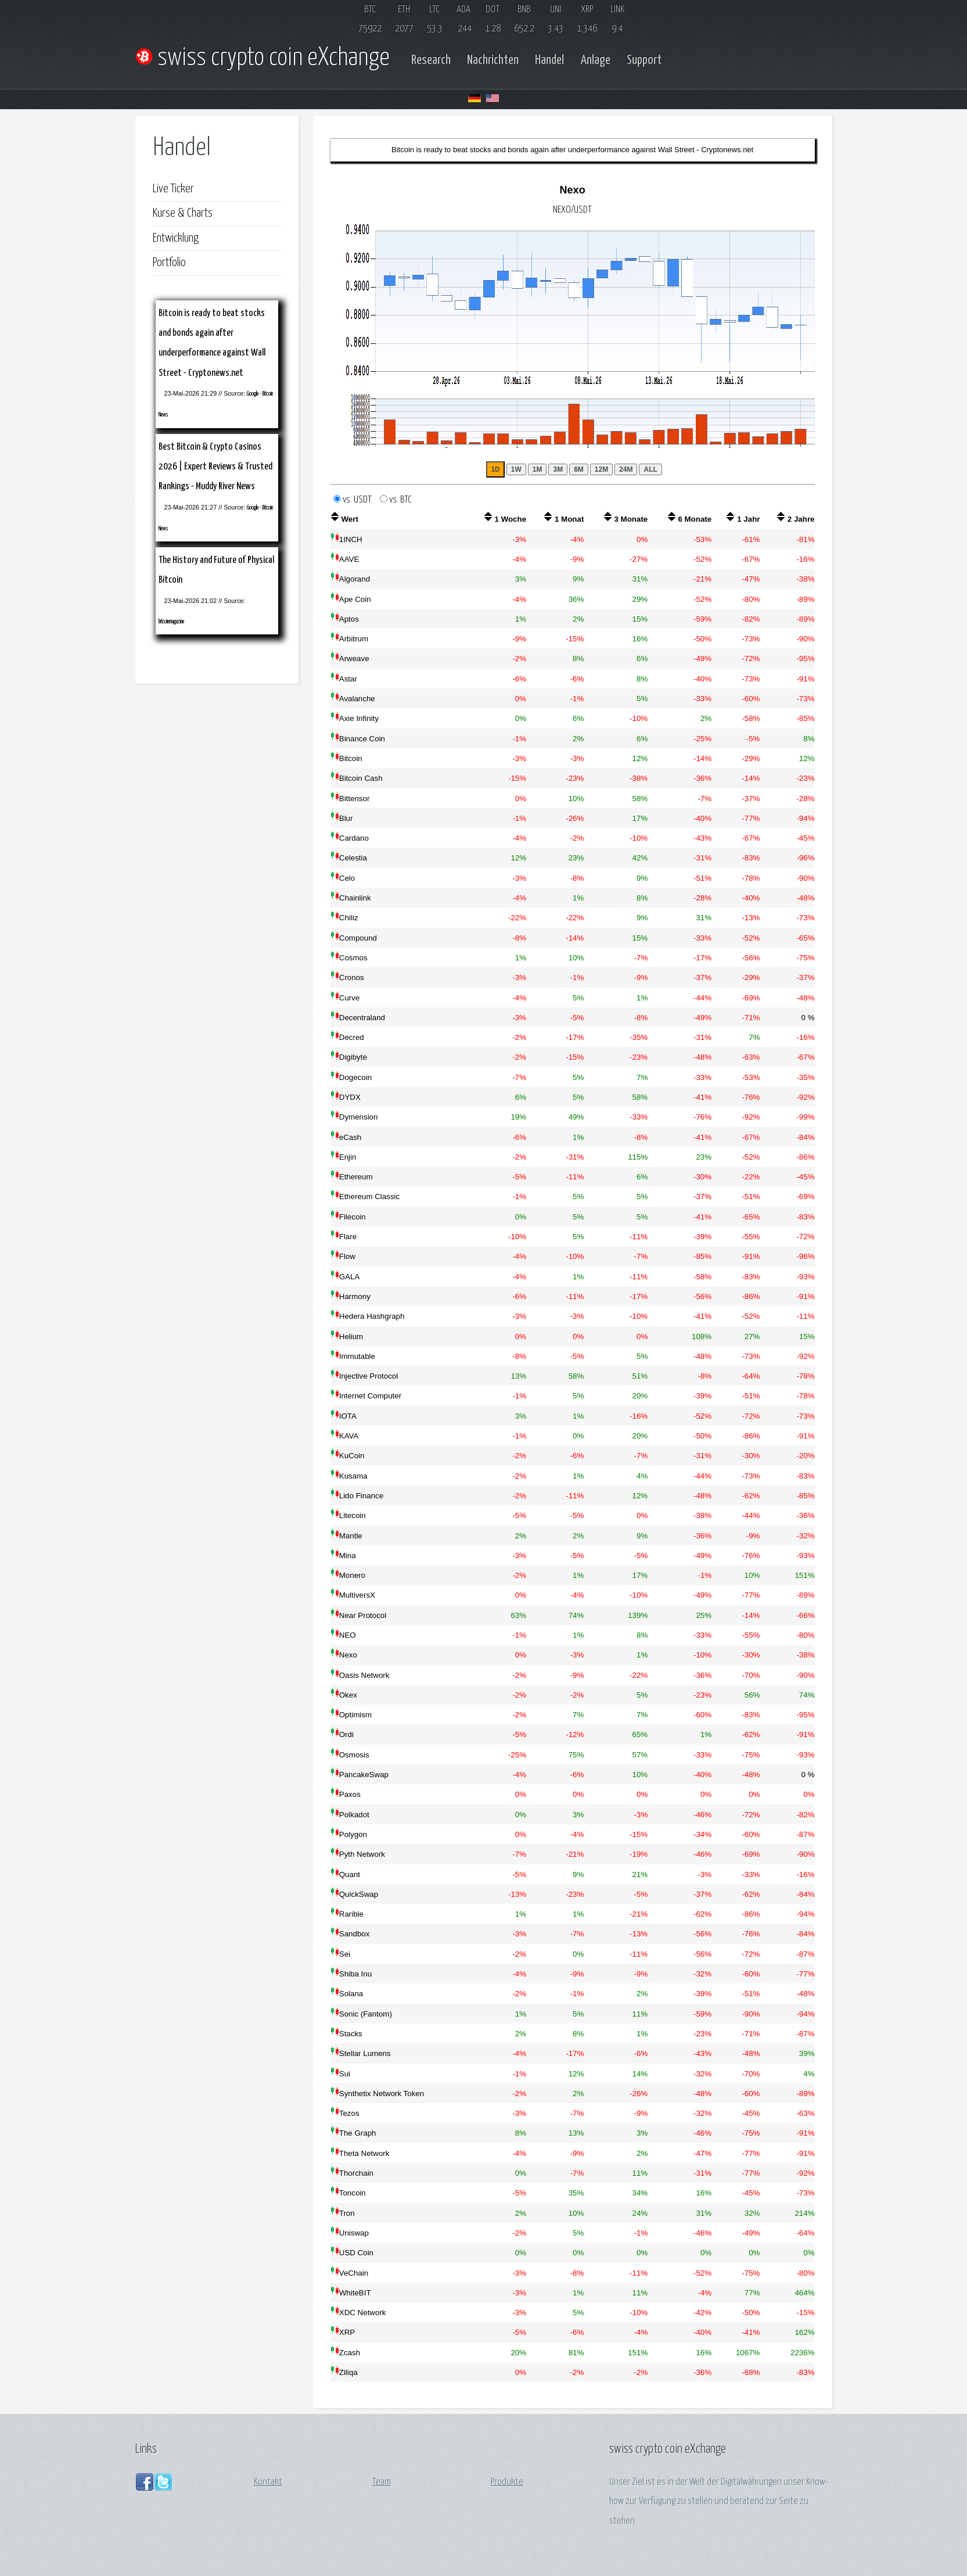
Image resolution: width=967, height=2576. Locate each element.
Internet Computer (370, 1395)
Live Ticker (173, 189)
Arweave (354, 658)
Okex (348, 1695)
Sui (344, 2073)
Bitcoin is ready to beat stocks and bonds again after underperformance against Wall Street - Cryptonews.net (572, 149)
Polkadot (354, 1814)
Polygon (353, 1834)
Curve (349, 997)
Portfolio (169, 262)
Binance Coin (362, 738)
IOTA (348, 1416)
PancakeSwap (364, 1774)
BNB (523, 10)
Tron (347, 2213)
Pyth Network (362, 1854)
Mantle (350, 1535)
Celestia (353, 857)
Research (431, 60)
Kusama (353, 1476)
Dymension (358, 1117)
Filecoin (352, 1216)
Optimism (355, 1714)
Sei (344, 1954)
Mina (347, 1555)
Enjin (348, 1157)
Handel (549, 60)
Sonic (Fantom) (365, 2014)
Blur (346, 818)
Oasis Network (364, 1675)
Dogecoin (355, 1077)
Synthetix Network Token (381, 2093)
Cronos (351, 977)
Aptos (349, 619)
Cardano (354, 838)
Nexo (348, 1655)
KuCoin (352, 1455)
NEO (347, 1635)
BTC (370, 10)
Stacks (350, 2033)
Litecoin (352, 1515)
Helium (351, 1336)
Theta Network (364, 2153)
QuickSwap (358, 1894)
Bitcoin (350, 758)
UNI (555, 10)
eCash (350, 1137)
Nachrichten (493, 60)
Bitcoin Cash (361, 778)
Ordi (346, 1734)
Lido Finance (361, 1495)
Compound (358, 938)
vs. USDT (360, 500)
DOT (492, 10)
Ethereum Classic (369, 1196)
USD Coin (356, 2252)
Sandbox (354, 1933)
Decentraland (362, 1017)
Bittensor (354, 798)
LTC (434, 10)
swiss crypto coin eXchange (267, 58)
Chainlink (355, 898)
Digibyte (353, 1057)
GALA (349, 1276)
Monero (352, 1575)
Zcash (349, 2352)
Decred (351, 1037)
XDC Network (362, 2312)
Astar (348, 679)
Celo (347, 878)
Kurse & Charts (183, 213)
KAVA (349, 1435)
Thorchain (356, 2173)
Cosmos (353, 957)
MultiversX (357, 1595)
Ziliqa (348, 2372)
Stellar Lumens (365, 2053)
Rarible (351, 1914)
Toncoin (352, 2192)
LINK (617, 10)
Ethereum (356, 1176)
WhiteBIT (355, 2292)
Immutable (357, 1356)
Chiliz (348, 917)
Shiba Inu (355, 1973)
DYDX (350, 1097)
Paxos (350, 1794)
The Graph (357, 2133)
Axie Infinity (359, 718)
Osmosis (354, 1754)
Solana (351, 1993)
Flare (348, 1236)
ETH (404, 10)
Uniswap (354, 2233)
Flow (347, 1256)
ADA (463, 10)
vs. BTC (400, 500)
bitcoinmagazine (171, 622)
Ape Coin (355, 599)
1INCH (350, 539)
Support (644, 60)
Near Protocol (363, 1615)
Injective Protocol (368, 1376)
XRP (587, 10)
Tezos (349, 2113)
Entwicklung (176, 238)
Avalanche (357, 698)
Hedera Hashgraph (372, 1316)
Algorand (354, 579)
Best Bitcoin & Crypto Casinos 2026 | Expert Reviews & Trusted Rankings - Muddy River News (215, 467)
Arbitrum (353, 638)
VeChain (353, 2273)
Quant (349, 1874)
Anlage (595, 60)
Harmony (355, 1296)
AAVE (349, 559)
